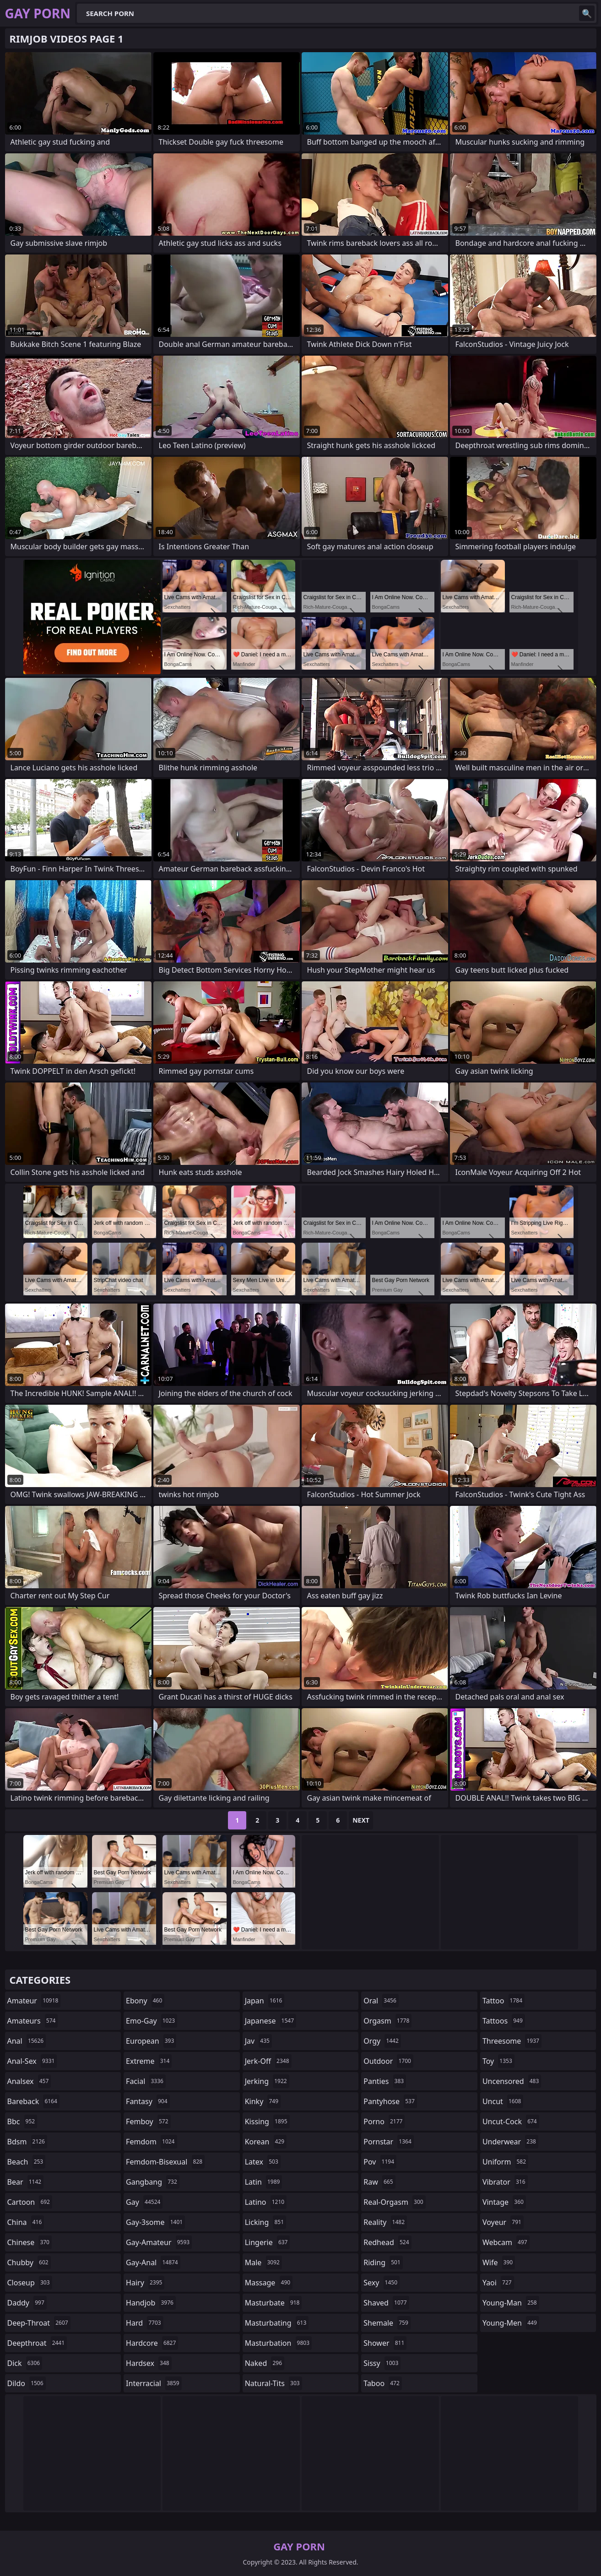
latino (266, 2202)
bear (25, 2182)
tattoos (503, 2021)
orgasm (387, 2021)
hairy (145, 2282)
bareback (33, 2101)
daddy (27, 2303)
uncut (503, 2101)
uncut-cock (510, 2121)
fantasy (148, 2101)
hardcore (152, 2343)
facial (146, 2081)
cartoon (29, 2202)
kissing (267, 2121)
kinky (263, 2101)
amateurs (32, 2021)
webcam (506, 2242)
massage (268, 2282)
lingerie (267, 2242)
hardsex (149, 2363)
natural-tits (273, 2383)
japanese (270, 2021)
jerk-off (268, 2061)
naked (264, 2363)
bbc (22, 2121)
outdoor (388, 2061)
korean (266, 2141)
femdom (151, 2141)
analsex (29, 2081)
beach (26, 2162)
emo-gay (151, 2021)
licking (265, 2222)
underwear (510, 2141)
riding (383, 2262)
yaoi (498, 2282)
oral (381, 2001)
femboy (148, 2121)
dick (25, 2363)
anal (26, 2041)
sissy (382, 2363)
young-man (510, 2303)
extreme (149, 2061)
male (263, 2262)
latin (263, 2182)
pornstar (388, 2141)
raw (379, 2182)
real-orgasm (394, 2202)
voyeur (503, 2222)
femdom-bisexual (165, 2162)
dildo (26, 2383)
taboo (382, 2383)
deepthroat (37, 2343)
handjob (151, 2303)
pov (379, 2162)
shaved (386, 2303)
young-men (510, 2323)
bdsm (27, 2141)
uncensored (511, 2081)
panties (384, 2081)
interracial (154, 2383)
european (151, 2041)
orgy (382, 2041)
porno (384, 2121)
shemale (387, 2323)
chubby (29, 2262)
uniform (505, 2162)
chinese (29, 2242)
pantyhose (390, 2101)
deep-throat (38, 2323)
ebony (145, 2001)
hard (144, 2323)
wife (498, 2262)
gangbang (152, 2182)
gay (144, 2202)
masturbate (273, 2303)
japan (265, 2001)
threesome (511, 2041)
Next (360, 1820)
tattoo (503, 2001)
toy (498, 2061)
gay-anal (153, 2262)
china (25, 2222)
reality (385, 2222)
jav (258, 2041)
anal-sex (32, 2061)
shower (384, 2343)
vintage (504, 2202)
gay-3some (155, 2222)
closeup (29, 2282)
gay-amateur (159, 2242)
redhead (387, 2242)
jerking (267, 2081)
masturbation (278, 2343)
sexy (381, 2282)
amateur (34, 2001)
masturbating (277, 2323)
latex (263, 2162)
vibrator (505, 2182)
